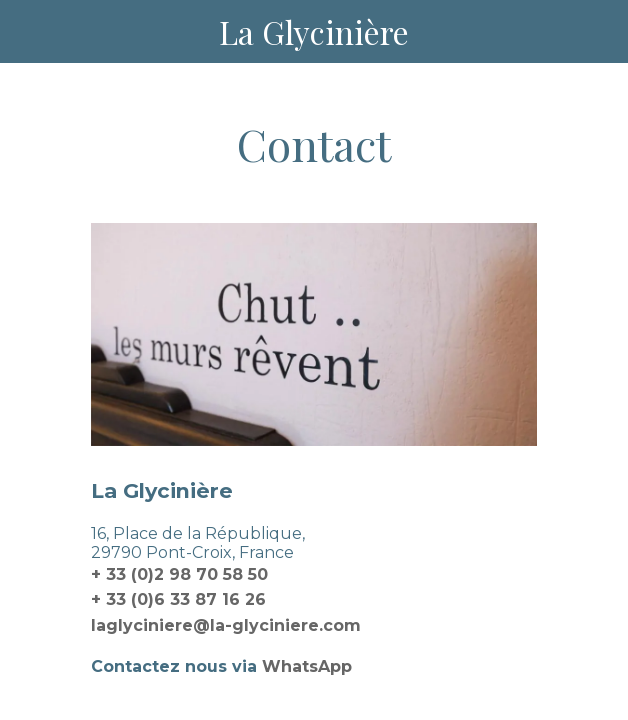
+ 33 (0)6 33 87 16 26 (178, 599)
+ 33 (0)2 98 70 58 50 (179, 574)
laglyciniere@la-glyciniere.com (226, 625)
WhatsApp (307, 666)
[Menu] (32, 32)
